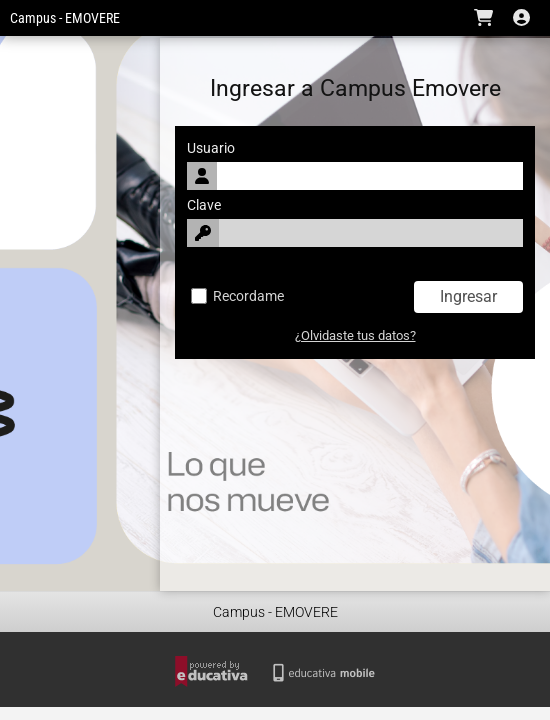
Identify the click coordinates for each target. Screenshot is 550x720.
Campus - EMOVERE (65, 18)
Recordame (237, 296)
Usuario (211, 148)
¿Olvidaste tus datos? (355, 335)
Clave (204, 205)
